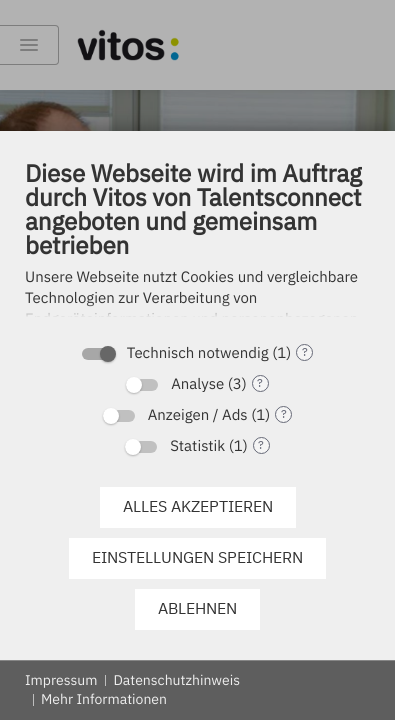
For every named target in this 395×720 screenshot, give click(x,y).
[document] (197, 251)
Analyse (197, 384)
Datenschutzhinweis (176, 680)
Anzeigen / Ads (198, 415)
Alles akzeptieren (198, 506)
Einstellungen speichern (197, 557)
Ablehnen (197, 608)
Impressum (61, 680)
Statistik (197, 446)
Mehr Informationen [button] (104, 699)
